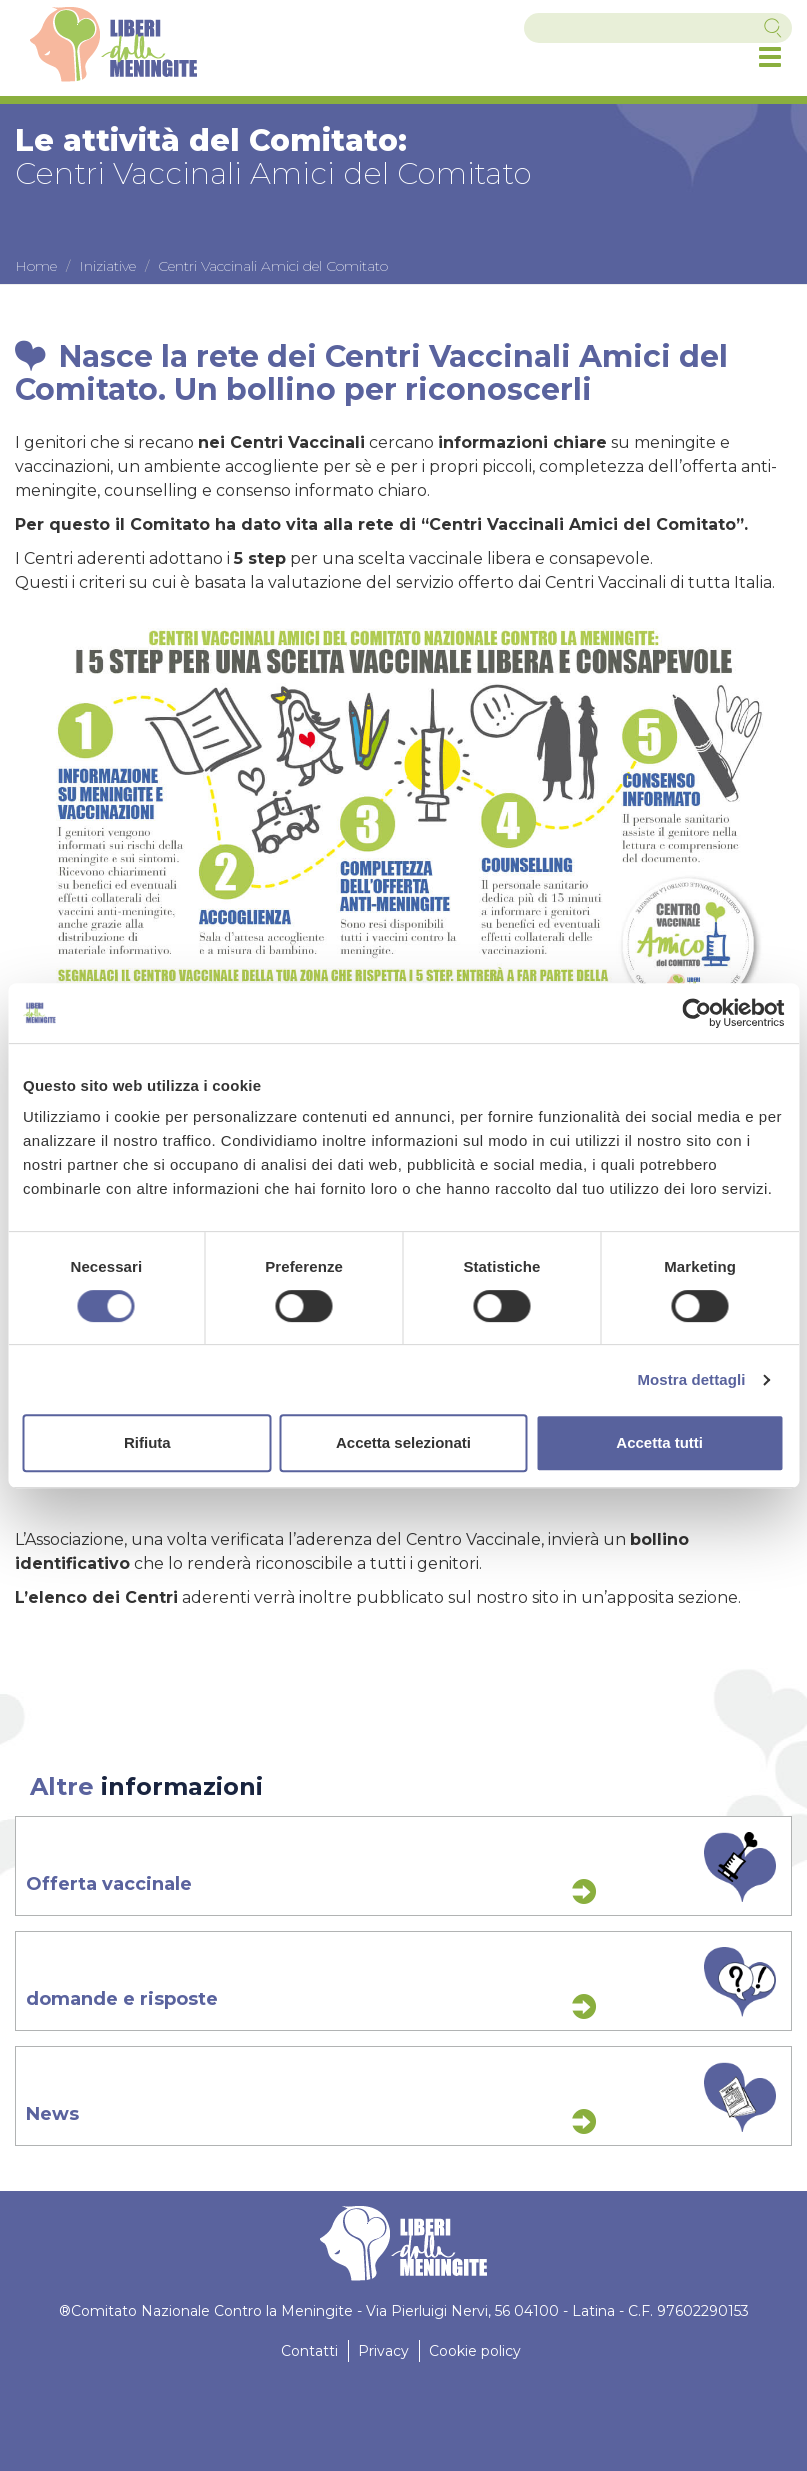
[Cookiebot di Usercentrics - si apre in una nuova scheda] (696, 1013)
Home (36, 266)
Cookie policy (475, 2351)
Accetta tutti (659, 1442)
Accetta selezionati (403, 1442)
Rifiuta (147, 1442)
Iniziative (107, 266)
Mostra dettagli (691, 1379)
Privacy (383, 2351)
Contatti (309, 2351)
